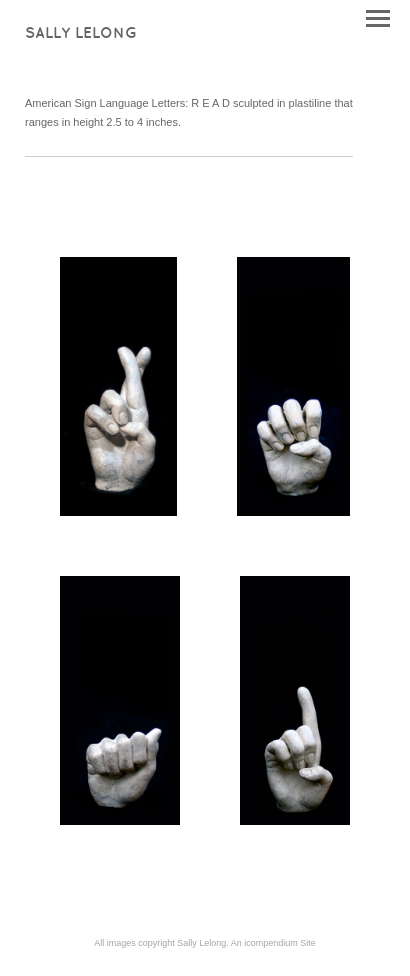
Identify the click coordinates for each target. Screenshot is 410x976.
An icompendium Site (273, 943)
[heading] (81, 34)
